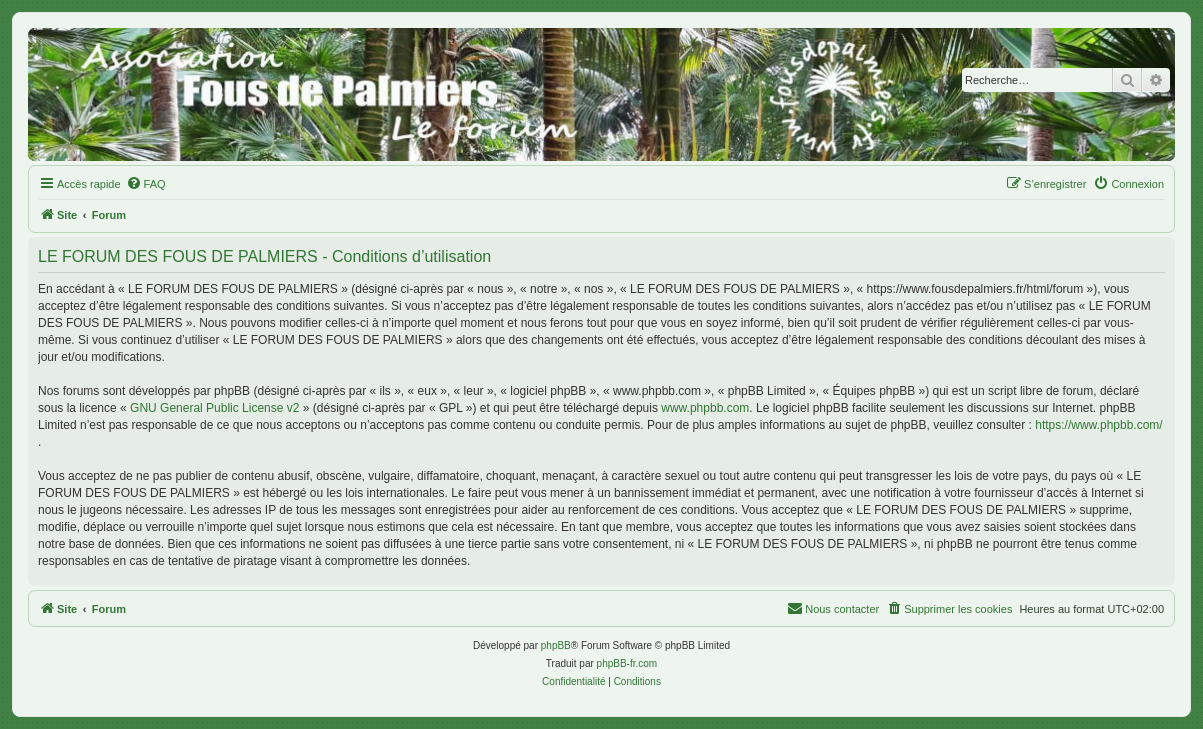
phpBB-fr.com (627, 663)
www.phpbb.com (705, 408)
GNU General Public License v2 (214, 408)
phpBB (556, 645)
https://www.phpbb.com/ (1098, 425)
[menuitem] (146, 184)
